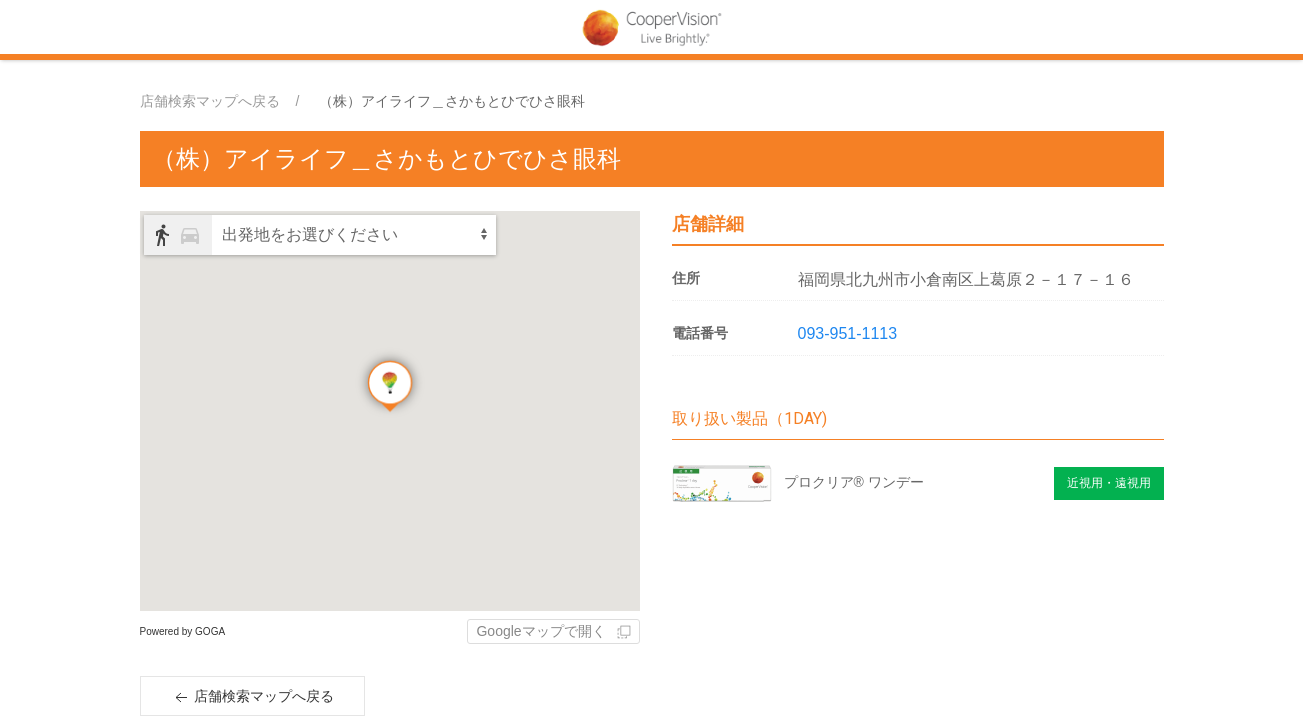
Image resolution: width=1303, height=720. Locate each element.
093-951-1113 (848, 333)
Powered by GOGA (183, 631)
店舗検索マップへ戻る (210, 101)
